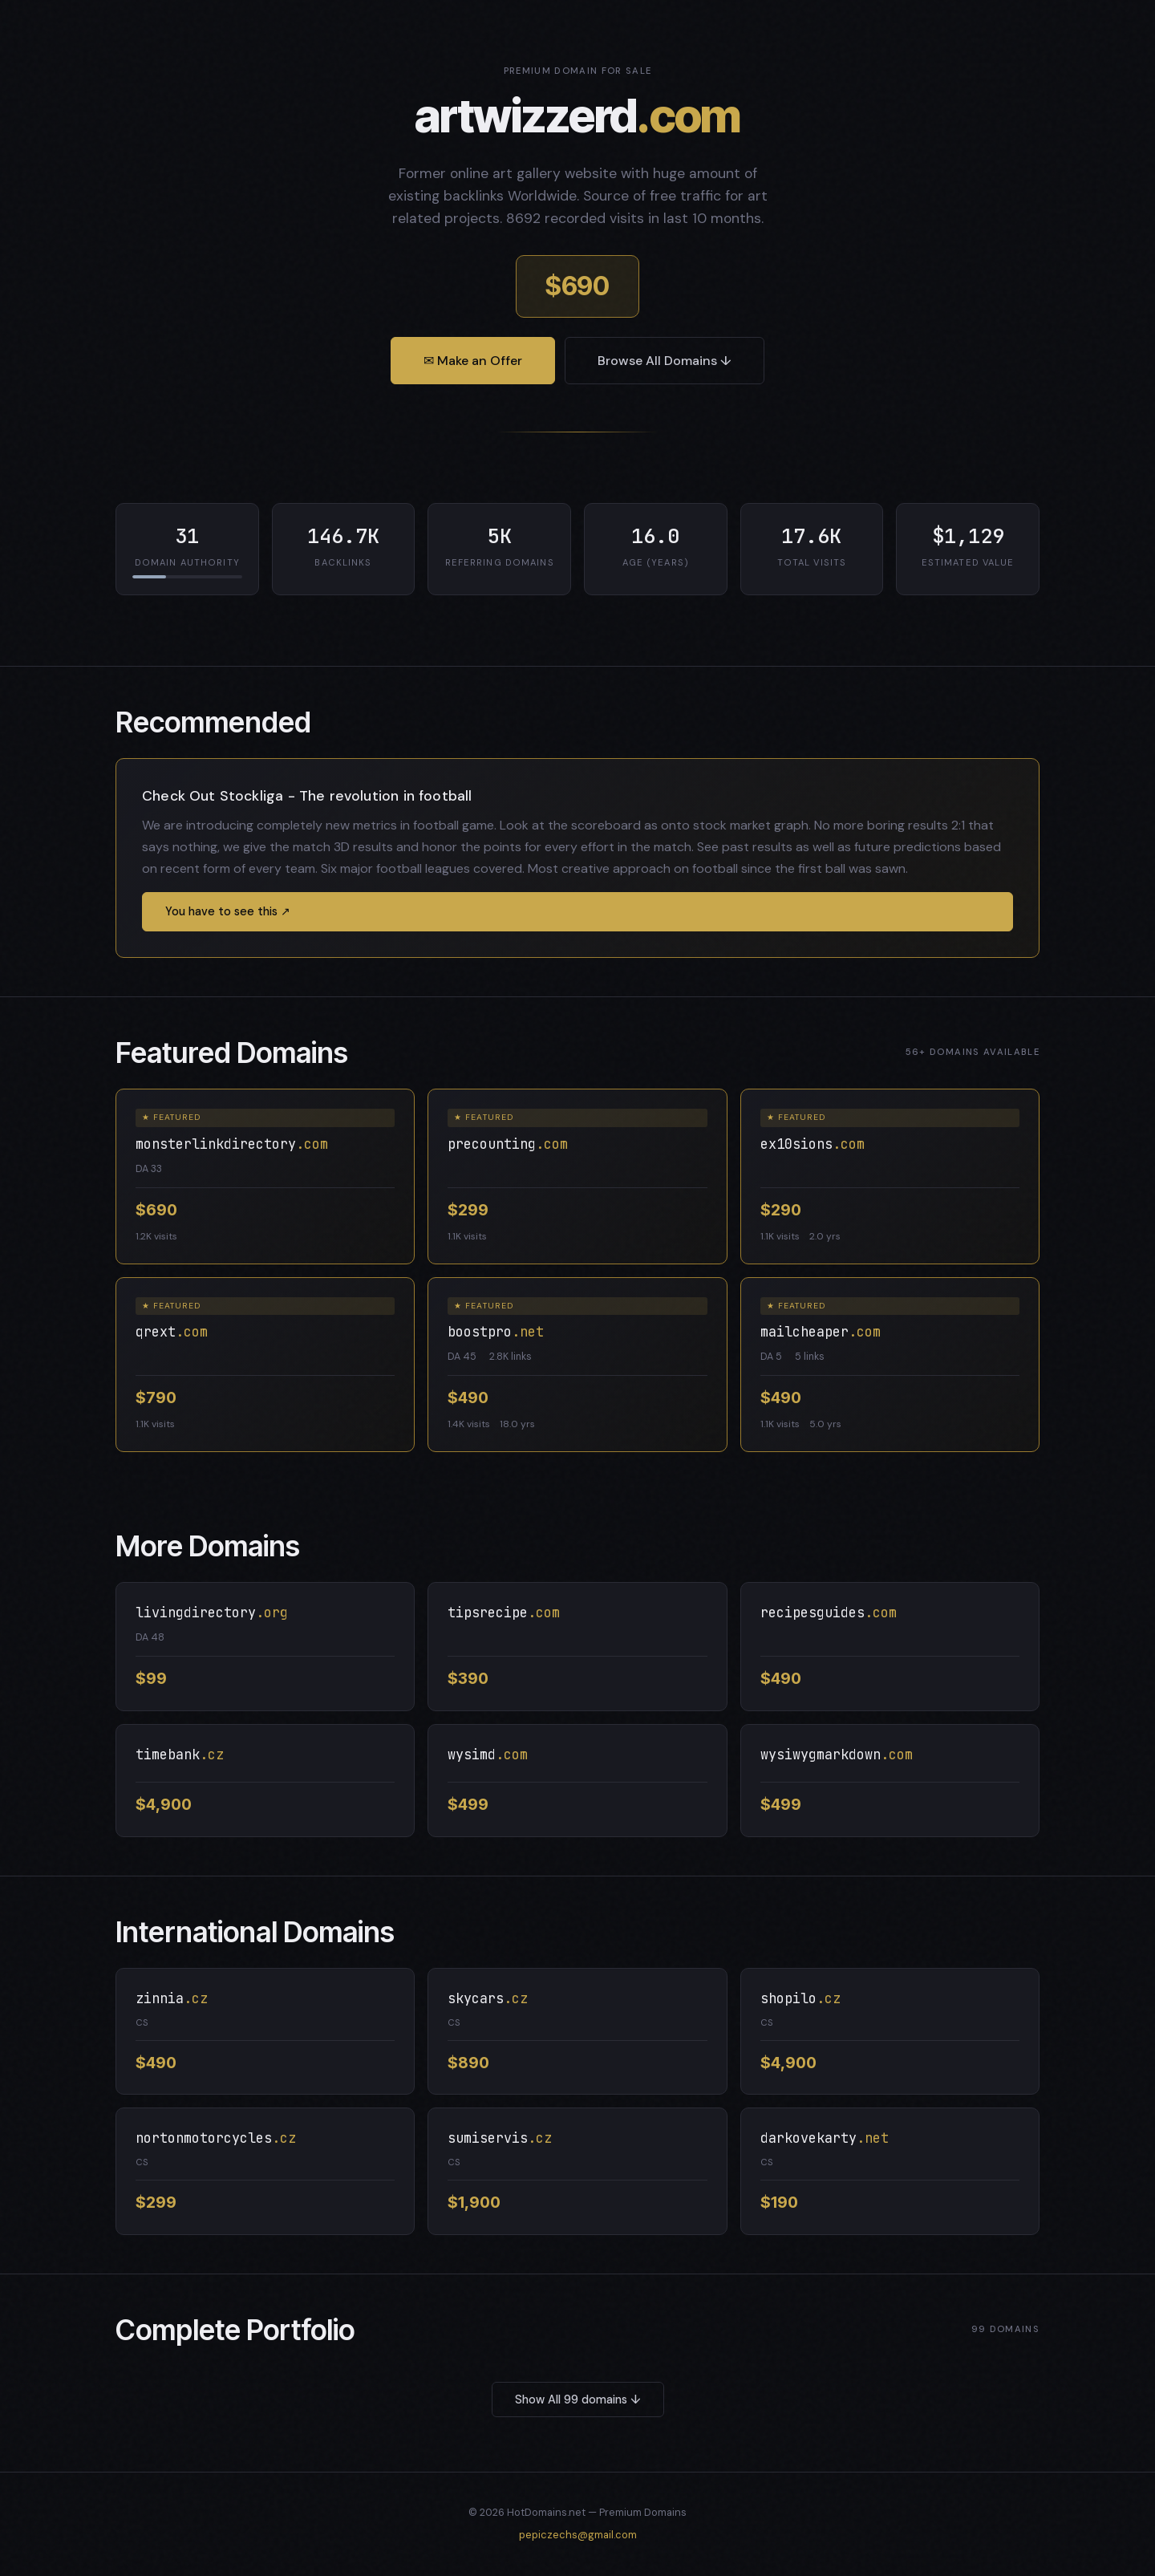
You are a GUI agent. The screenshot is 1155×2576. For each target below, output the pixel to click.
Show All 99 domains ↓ (578, 2399)
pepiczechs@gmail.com (578, 2535)
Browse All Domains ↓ (665, 360)
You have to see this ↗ (227, 911)
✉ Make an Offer (473, 360)
